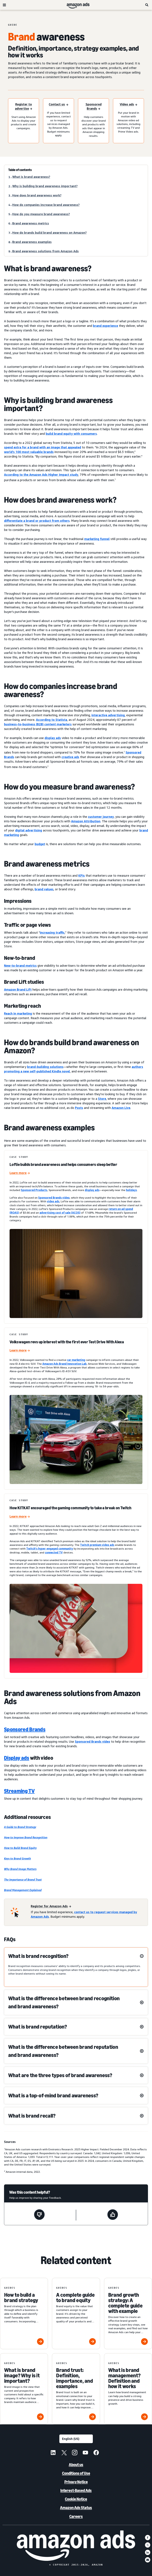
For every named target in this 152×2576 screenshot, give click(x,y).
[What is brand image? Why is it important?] (24, 2389)
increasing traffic (52, 932)
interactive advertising (108, 715)
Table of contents (20, 170)
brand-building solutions (45, 1067)
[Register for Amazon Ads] (51, 1906)
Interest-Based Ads (76, 2490)
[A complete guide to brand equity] (76, 2313)
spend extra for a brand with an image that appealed (42, 447)
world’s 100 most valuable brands (29, 452)
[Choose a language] (76, 2439)
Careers (76, 2516)
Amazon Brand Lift (18, 989)
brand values (44, 889)
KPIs (81, 875)
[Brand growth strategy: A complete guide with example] (128, 2313)
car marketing (76, 1360)
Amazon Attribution (85, 821)
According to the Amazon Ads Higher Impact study (41, 474)
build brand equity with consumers (71, 433)
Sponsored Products (34, 1190)
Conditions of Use (76, 2473)
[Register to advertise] (23, 106)
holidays (131, 1190)
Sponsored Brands (24, 1729)
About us (76, 2464)
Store (102, 1098)
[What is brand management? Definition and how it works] (128, 2389)
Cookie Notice (76, 2499)
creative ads (70, 757)
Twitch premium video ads (97, 1545)
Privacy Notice (76, 2481)
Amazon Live (121, 1108)
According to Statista (51, 719)
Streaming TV (19, 1791)
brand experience (105, 326)
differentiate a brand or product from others (37, 520)
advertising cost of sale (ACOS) (60, 1212)
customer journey (101, 816)
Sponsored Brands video (54, 1197)
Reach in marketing (18, 1013)
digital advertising (28, 830)
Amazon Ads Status (76, 2507)
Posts (79, 1108)
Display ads (16, 1758)
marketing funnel (97, 539)
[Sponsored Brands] (93, 106)
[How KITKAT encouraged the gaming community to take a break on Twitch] (20, 1516)
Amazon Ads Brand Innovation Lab (64, 1363)
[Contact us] (58, 104)
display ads (53, 738)
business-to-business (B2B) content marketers (38, 724)
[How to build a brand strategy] (24, 2313)
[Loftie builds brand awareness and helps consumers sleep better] (20, 1173)
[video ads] (128, 104)
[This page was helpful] (112, 2215)
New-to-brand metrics (20, 965)
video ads (53, 1201)
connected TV (54, 1552)
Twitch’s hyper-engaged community (49, 1548)
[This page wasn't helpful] (39, 2215)
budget (40, 844)
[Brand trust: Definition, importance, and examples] (76, 2389)
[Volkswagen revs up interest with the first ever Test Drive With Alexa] (20, 1350)
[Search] (147, 4)
